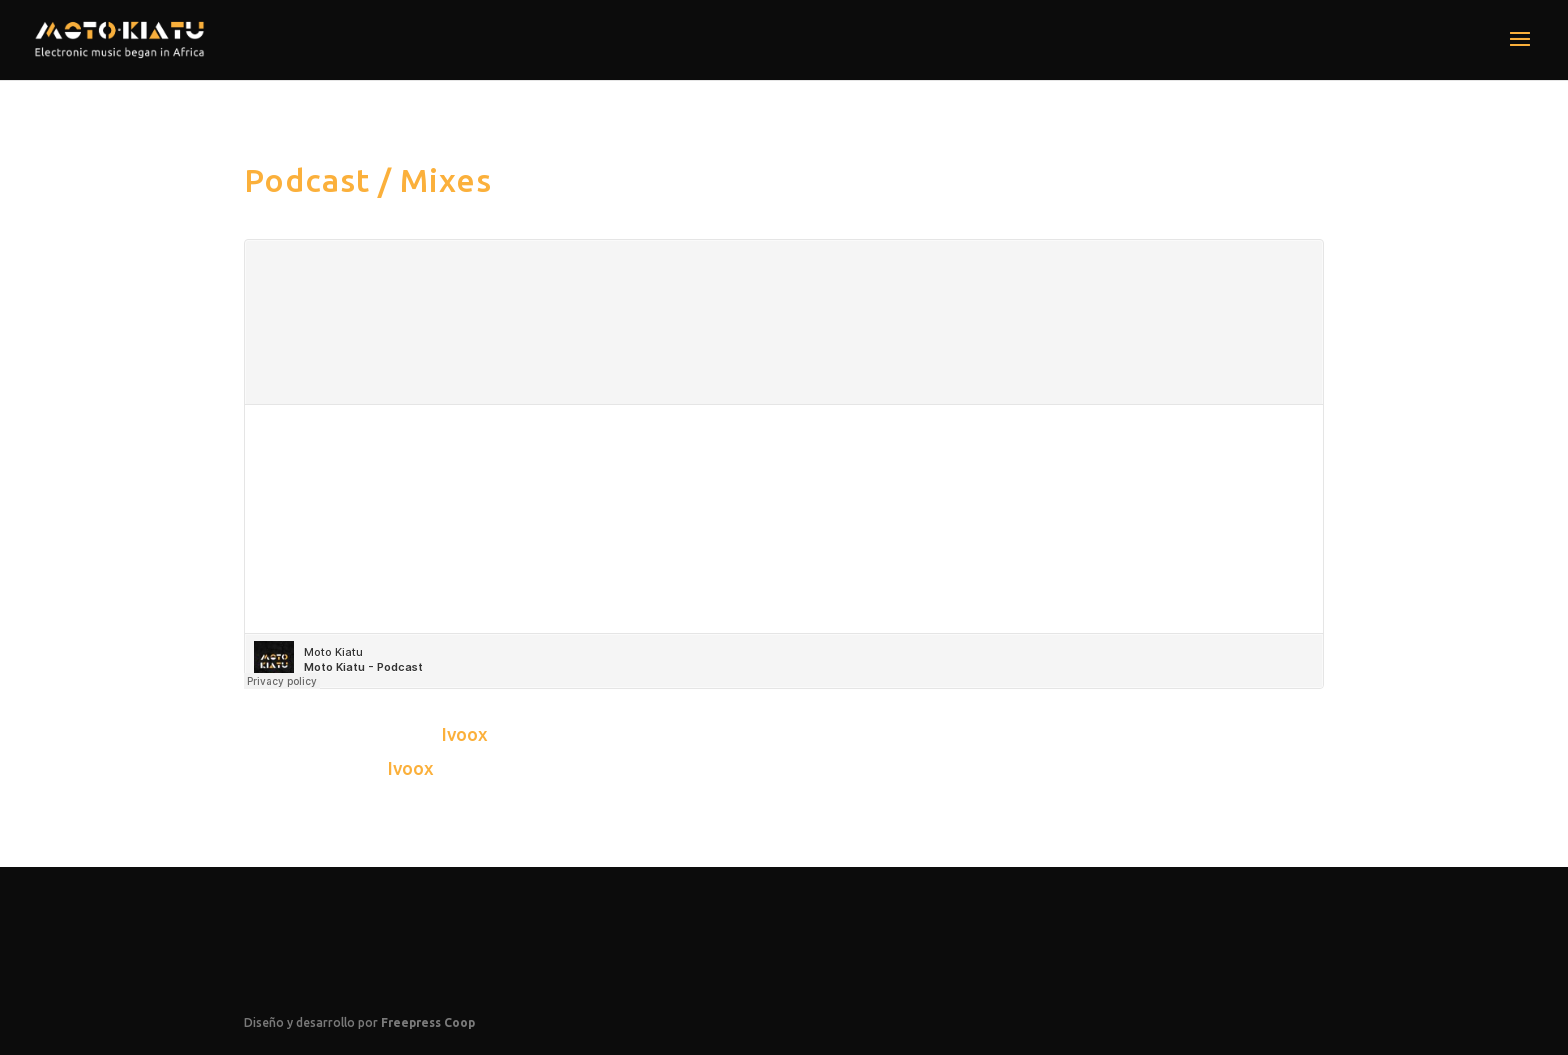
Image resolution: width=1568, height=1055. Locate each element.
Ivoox (465, 734)
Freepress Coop (428, 1022)
